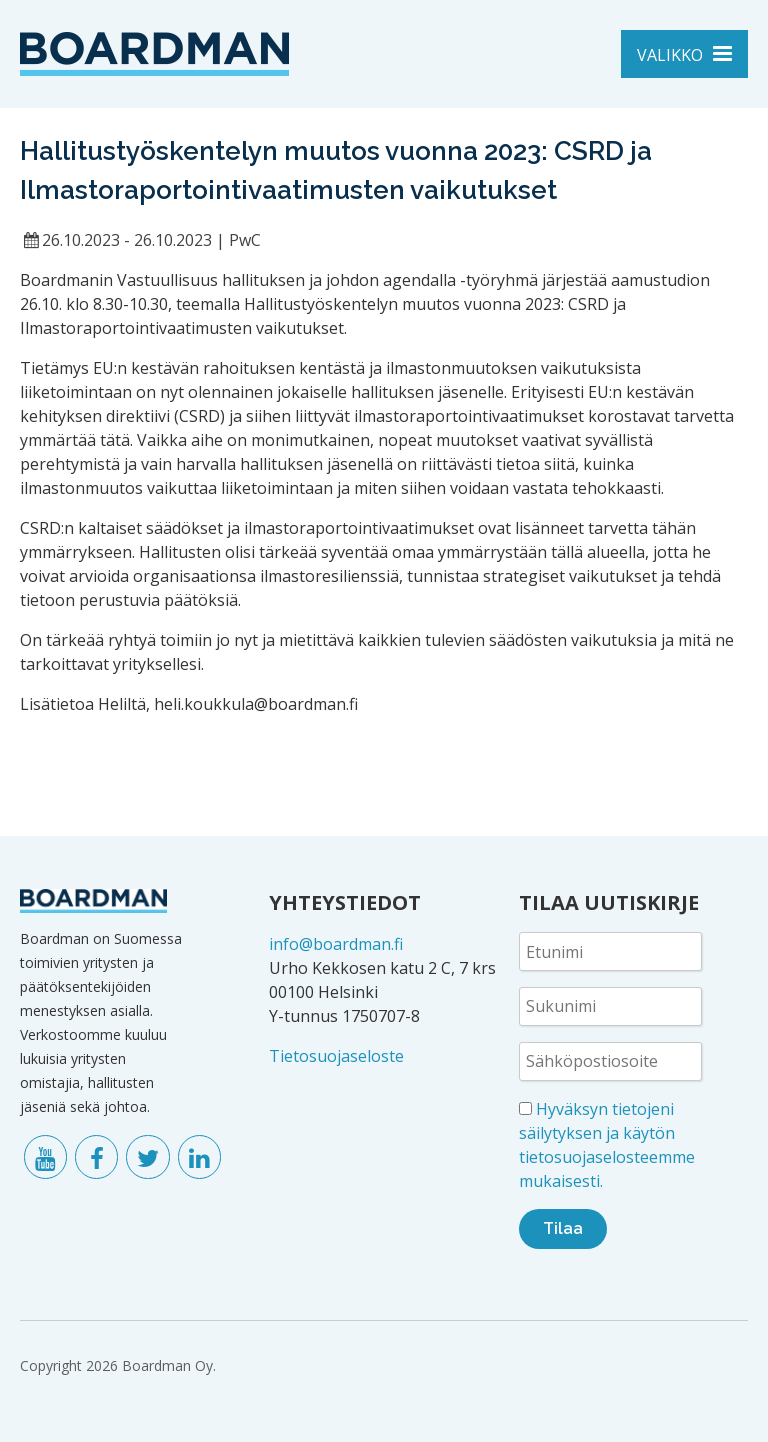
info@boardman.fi (336, 944)
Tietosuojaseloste (336, 1056)
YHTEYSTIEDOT (345, 902)
